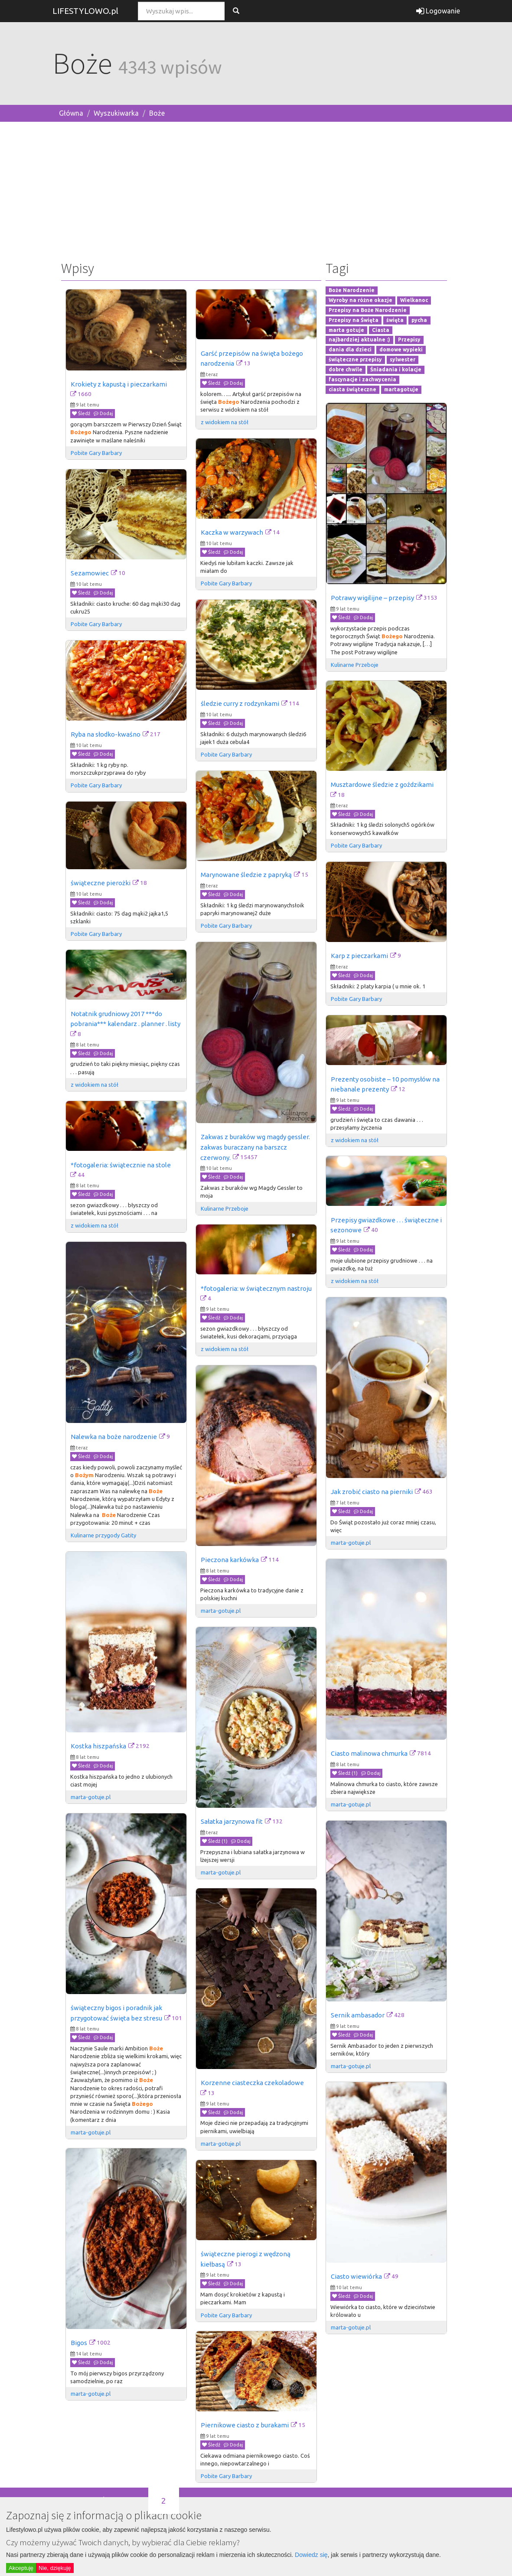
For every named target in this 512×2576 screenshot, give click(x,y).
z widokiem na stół (224, 422)
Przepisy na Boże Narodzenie (368, 310)
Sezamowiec (90, 573)
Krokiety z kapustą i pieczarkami (119, 384)
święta (395, 320)
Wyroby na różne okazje (360, 300)
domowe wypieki (401, 350)
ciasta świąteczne (352, 389)
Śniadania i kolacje (395, 369)
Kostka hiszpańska (98, 1746)
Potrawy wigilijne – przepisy (372, 597)
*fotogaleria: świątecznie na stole (121, 1165)
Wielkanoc (414, 300)
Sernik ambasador (358, 2015)
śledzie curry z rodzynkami (240, 703)
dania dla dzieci (350, 350)
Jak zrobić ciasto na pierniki (372, 1491)
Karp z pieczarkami (359, 955)
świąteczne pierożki (100, 883)
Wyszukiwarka (116, 113)
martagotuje (401, 389)
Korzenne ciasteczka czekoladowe (252, 2082)
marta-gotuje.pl (351, 1543)
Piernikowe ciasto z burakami (245, 2425)
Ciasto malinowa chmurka (369, 1753)
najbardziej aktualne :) (359, 340)
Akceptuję (21, 2568)
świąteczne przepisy (355, 359)
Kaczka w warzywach (232, 532)
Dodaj (103, 413)
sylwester (402, 359)
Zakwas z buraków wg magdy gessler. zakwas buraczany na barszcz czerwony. (255, 1147)
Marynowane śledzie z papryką (246, 874)
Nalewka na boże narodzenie (114, 1436)
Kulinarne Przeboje (354, 665)
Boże (157, 113)
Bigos (79, 2342)
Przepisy (409, 340)
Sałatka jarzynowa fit (232, 1821)
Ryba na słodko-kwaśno (105, 734)
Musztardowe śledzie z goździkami (382, 784)
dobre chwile (345, 369)
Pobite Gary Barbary (96, 453)
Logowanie (438, 11)
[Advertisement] (256, 189)
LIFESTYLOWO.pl (85, 11)
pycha (419, 320)
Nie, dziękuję (55, 2568)
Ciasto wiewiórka (356, 2276)
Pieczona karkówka (230, 1559)
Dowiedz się (311, 2554)
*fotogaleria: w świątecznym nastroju (256, 1288)
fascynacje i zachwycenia (362, 379)
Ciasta (380, 330)
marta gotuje (346, 330)
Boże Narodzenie (352, 290)
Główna (71, 113)
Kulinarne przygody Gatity (103, 1535)
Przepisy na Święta (353, 320)
